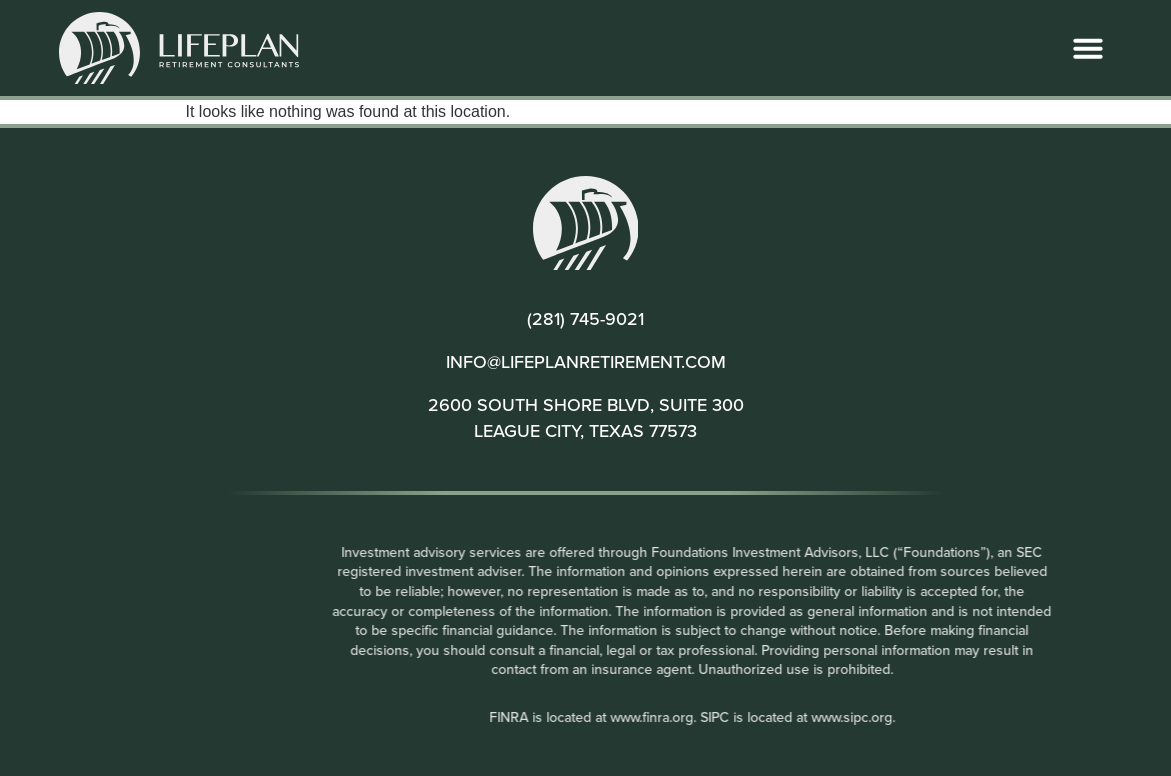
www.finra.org (751, 717)
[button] (1088, 48)
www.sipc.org (951, 717)
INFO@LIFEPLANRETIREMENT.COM (586, 361)
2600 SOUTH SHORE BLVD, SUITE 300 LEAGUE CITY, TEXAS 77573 (586, 417)
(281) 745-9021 (585, 318)
